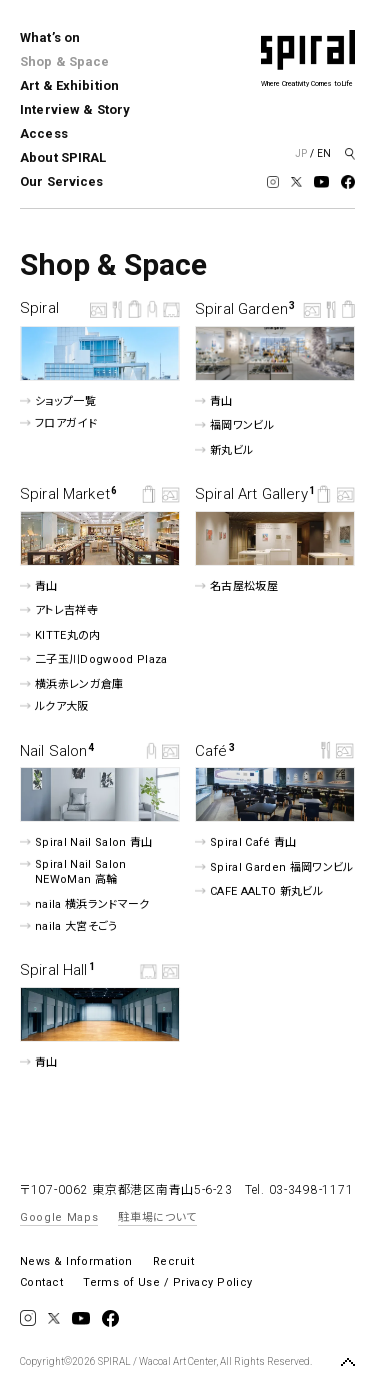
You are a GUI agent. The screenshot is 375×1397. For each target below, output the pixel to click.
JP (301, 153)
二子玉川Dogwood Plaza (94, 659)
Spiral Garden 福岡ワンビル (274, 866)
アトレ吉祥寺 (59, 610)
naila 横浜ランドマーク (85, 903)
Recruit (173, 1261)
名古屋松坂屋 (236, 585)
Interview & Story (75, 109)
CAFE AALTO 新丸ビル (259, 891)
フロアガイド (58, 423)
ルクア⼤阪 (54, 706)
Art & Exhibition (69, 85)
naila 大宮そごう (69, 926)
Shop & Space (65, 61)
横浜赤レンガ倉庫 (72, 684)
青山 (214, 401)
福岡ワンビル (234, 425)
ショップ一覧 (58, 401)
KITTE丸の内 (60, 635)
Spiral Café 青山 (246, 842)
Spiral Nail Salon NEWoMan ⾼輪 (73, 870)
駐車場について (157, 1217)
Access (44, 133)
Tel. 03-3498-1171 (299, 1190)
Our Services (62, 181)
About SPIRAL (63, 157)
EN (324, 153)
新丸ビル (224, 450)
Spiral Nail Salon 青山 (86, 842)
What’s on (50, 37)
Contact (41, 1282)
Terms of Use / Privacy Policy (168, 1282)
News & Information (76, 1261)
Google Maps (59, 1217)
